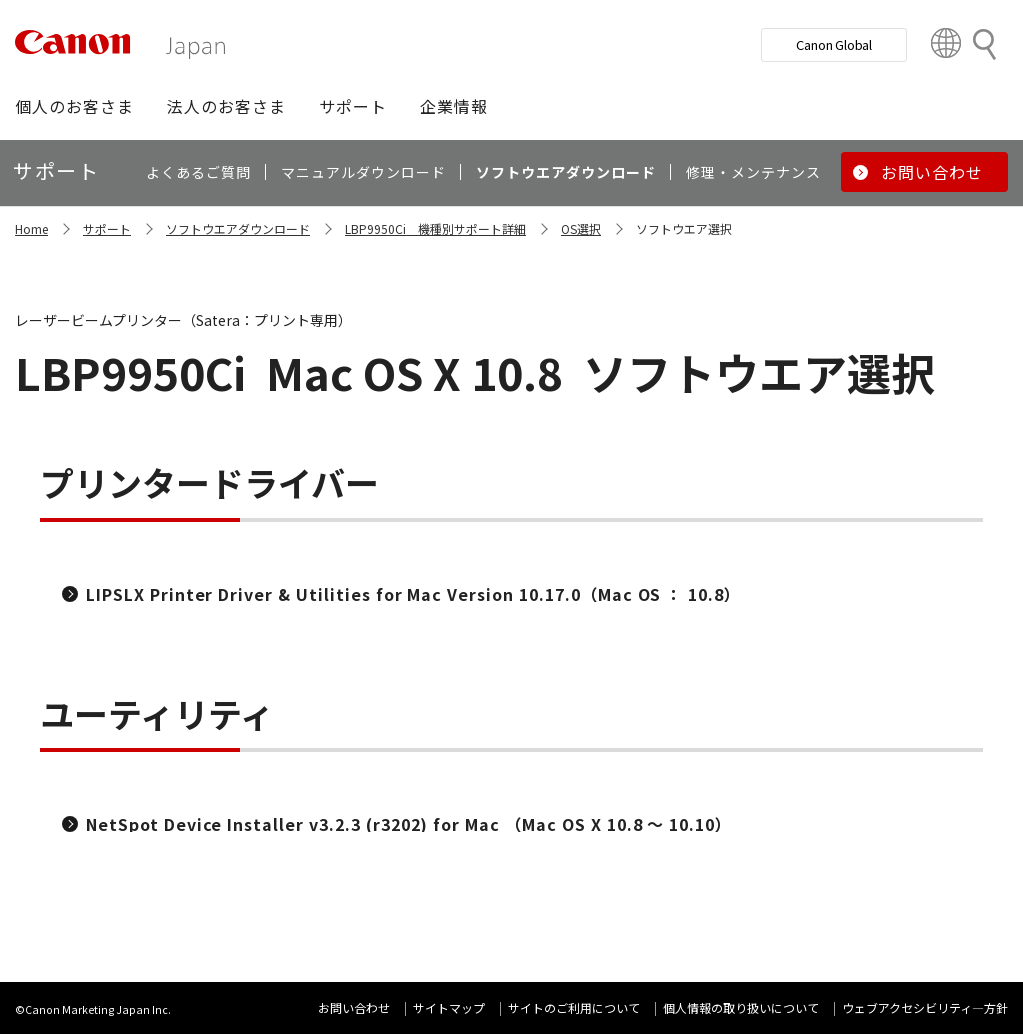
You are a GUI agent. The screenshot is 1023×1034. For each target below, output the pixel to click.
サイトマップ (449, 1007)
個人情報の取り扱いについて (741, 1007)
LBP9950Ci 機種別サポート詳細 (435, 228)
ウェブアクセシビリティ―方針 (925, 1007)
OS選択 (581, 228)
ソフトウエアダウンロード (238, 228)
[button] (74, 106)
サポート (107, 228)
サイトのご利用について (574, 1007)
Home (31, 228)
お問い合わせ (354, 1007)
